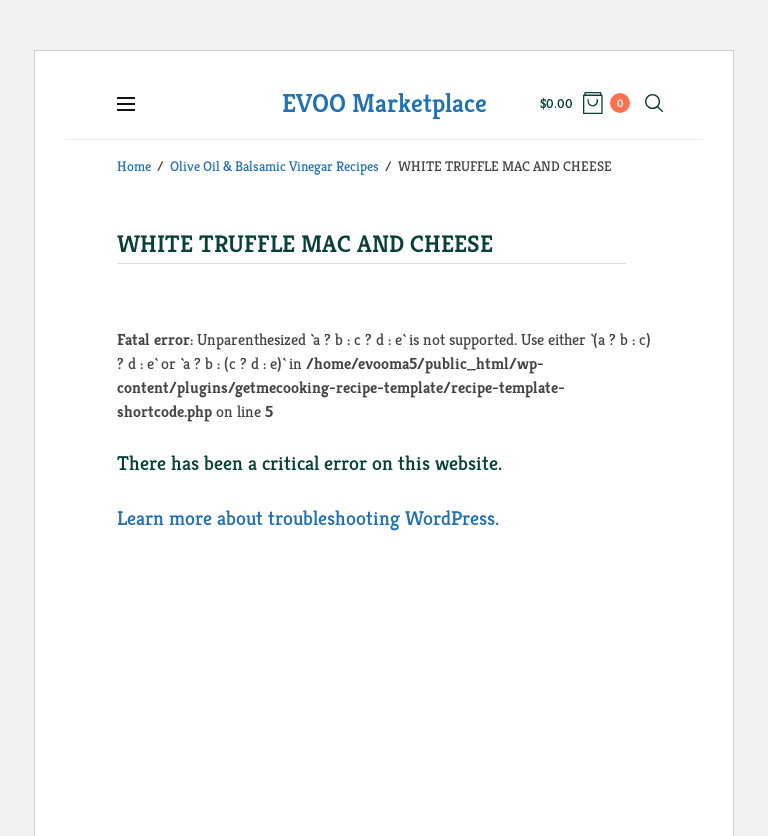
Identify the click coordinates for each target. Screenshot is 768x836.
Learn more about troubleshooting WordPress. (308, 518)
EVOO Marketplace (384, 103)
